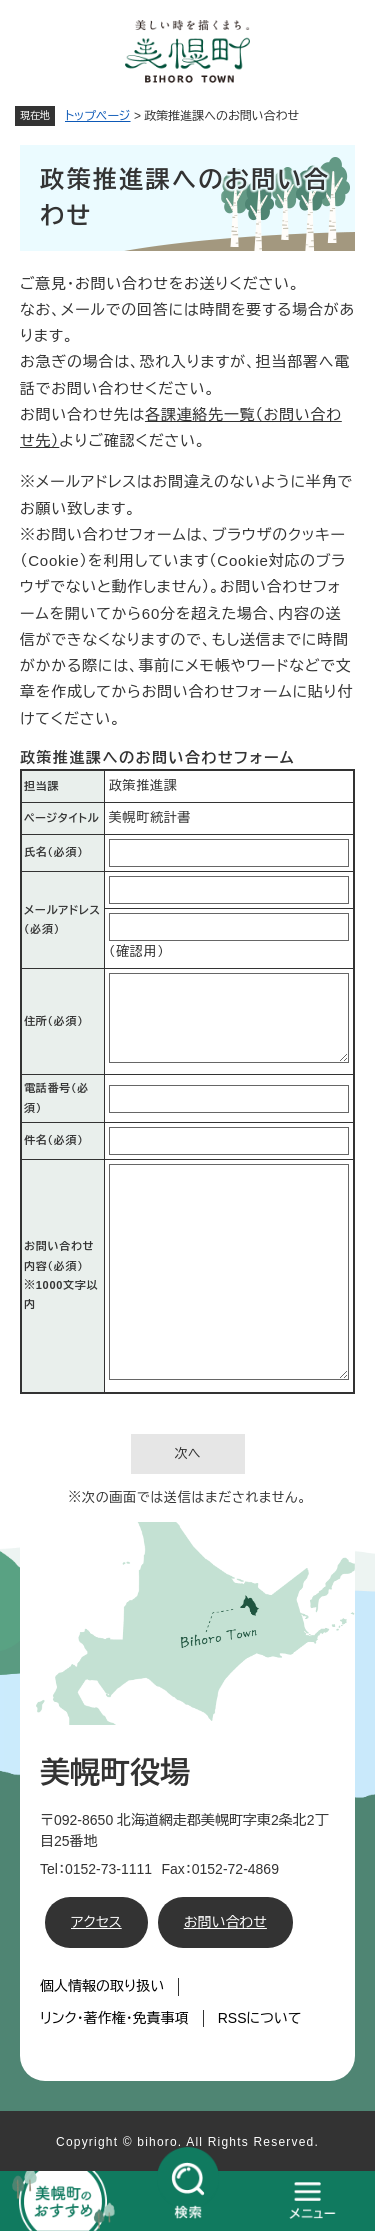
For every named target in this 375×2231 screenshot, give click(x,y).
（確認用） (137, 951)
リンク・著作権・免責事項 (114, 2018)
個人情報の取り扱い (102, 1986)
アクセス (96, 1922)
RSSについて (260, 2018)
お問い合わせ (225, 1922)
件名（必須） (54, 1140)
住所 (54, 1021)
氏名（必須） (54, 852)
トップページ (98, 116)
